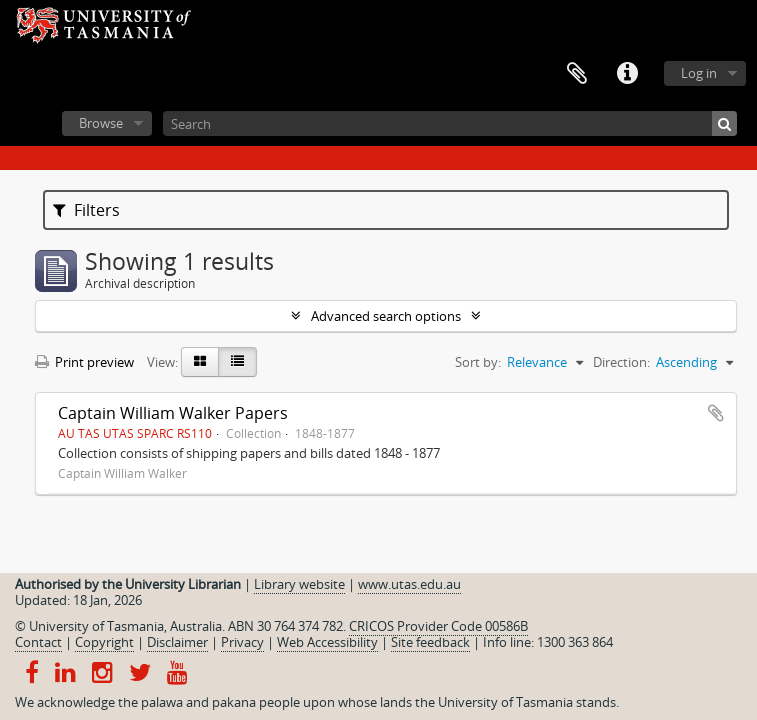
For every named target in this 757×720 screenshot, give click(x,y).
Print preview (84, 362)
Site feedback (430, 642)
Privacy (242, 642)
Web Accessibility (327, 642)
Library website (299, 584)
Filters (86, 210)
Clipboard (577, 74)
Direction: (621, 362)
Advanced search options (386, 316)
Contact (38, 642)
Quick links (627, 74)
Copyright (104, 642)
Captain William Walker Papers (173, 413)
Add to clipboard (716, 413)
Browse (101, 123)
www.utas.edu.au (409, 584)
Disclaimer (177, 642)
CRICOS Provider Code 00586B (438, 626)
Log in (699, 73)
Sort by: (478, 362)
